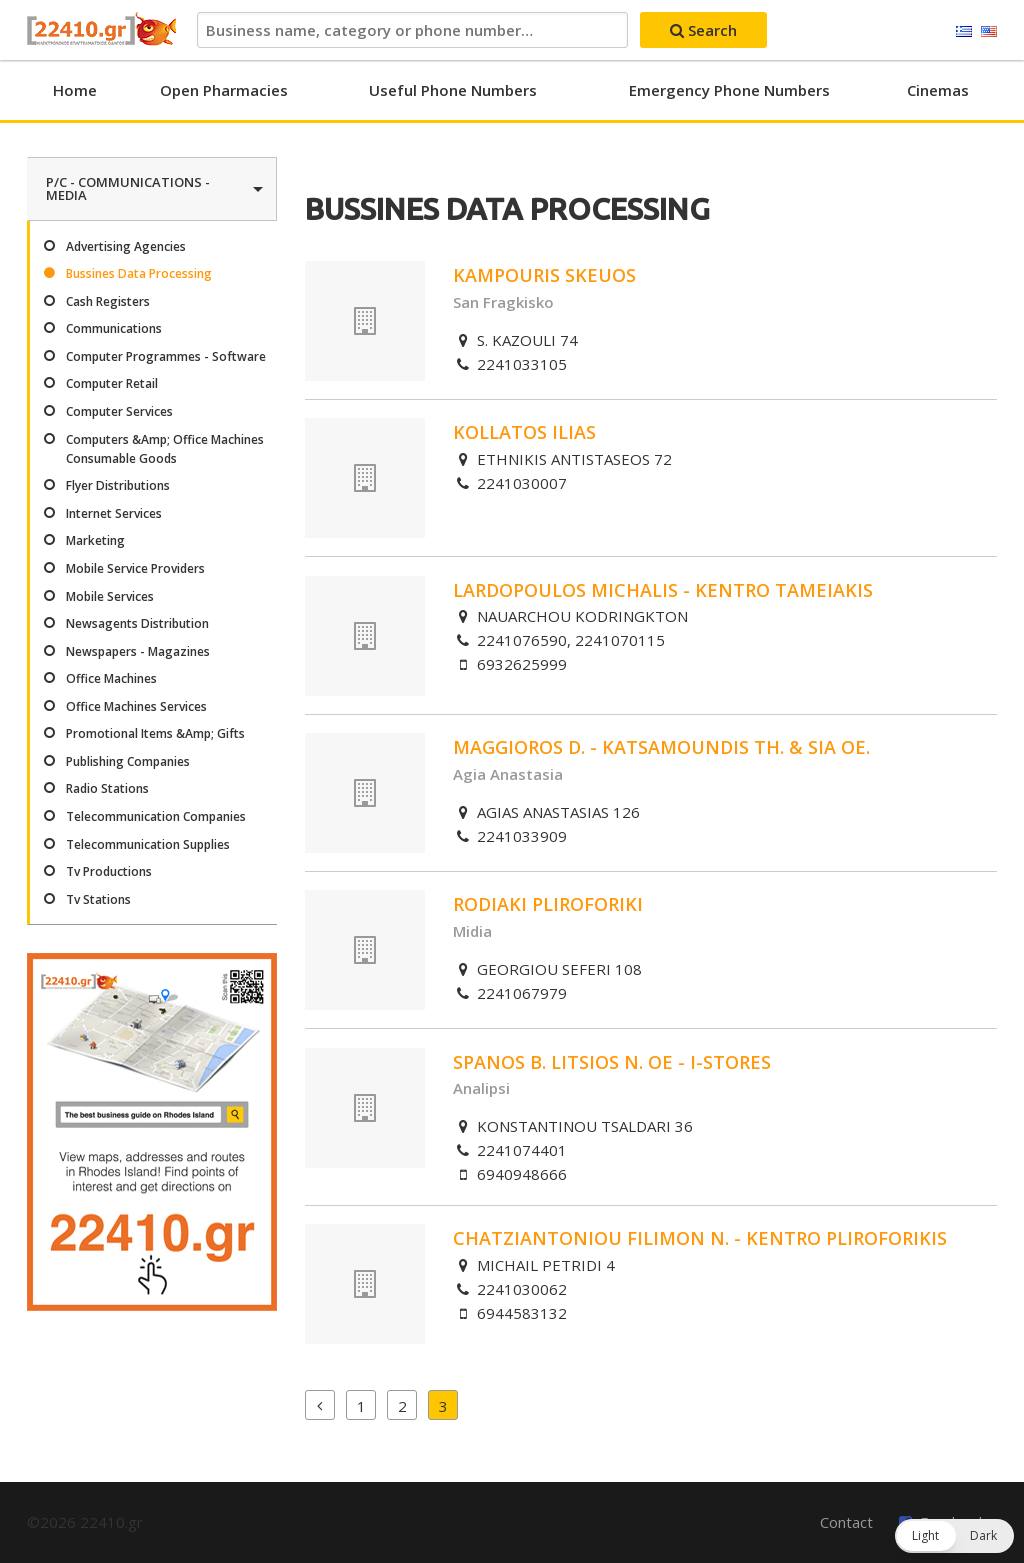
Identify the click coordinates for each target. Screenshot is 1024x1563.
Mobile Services (110, 596)
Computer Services (119, 411)
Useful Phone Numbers (453, 90)
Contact (846, 1522)
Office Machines (111, 678)
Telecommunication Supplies (148, 844)
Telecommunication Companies (156, 816)
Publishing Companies (128, 761)
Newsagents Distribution (137, 623)
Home (75, 90)
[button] (954, 1536)
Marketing (95, 540)
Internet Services (114, 513)
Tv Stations (98, 899)
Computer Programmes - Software (166, 356)
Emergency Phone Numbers (729, 90)
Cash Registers (108, 301)
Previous (320, 1405)
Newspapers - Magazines (138, 651)
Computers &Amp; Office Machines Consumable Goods (165, 449)
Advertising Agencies (126, 246)
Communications (114, 328)
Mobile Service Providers (135, 568)
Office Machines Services (136, 706)
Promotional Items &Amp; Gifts (155, 733)
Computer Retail (112, 383)
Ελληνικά (964, 32)
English (989, 32)
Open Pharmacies (224, 90)
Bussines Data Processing (139, 273)
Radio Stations (107, 788)
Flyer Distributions (118, 485)
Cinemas (938, 90)
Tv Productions (109, 871)
